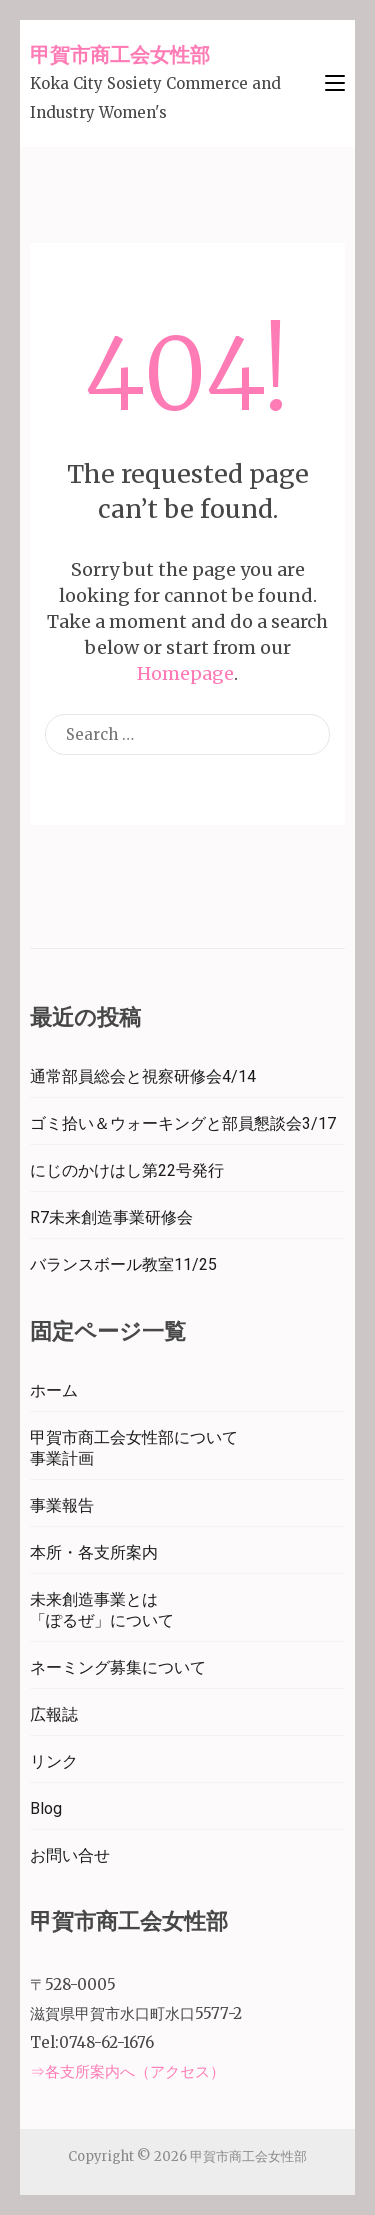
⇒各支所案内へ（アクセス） (127, 2071)
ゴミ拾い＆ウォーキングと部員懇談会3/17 (183, 1123)
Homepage (185, 673)
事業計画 (62, 1458)
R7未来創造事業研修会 (111, 1217)
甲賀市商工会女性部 (120, 54)
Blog (46, 1808)
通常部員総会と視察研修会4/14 (143, 1076)
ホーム (54, 1390)
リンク (54, 1761)
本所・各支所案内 (94, 1552)
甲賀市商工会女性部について (134, 1437)
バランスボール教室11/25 (123, 1264)
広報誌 (54, 1714)
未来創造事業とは (94, 1599)
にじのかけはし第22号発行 (127, 1170)
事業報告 (62, 1505)
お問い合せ (70, 1855)
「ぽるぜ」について (102, 1620)
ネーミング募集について (118, 1667)
